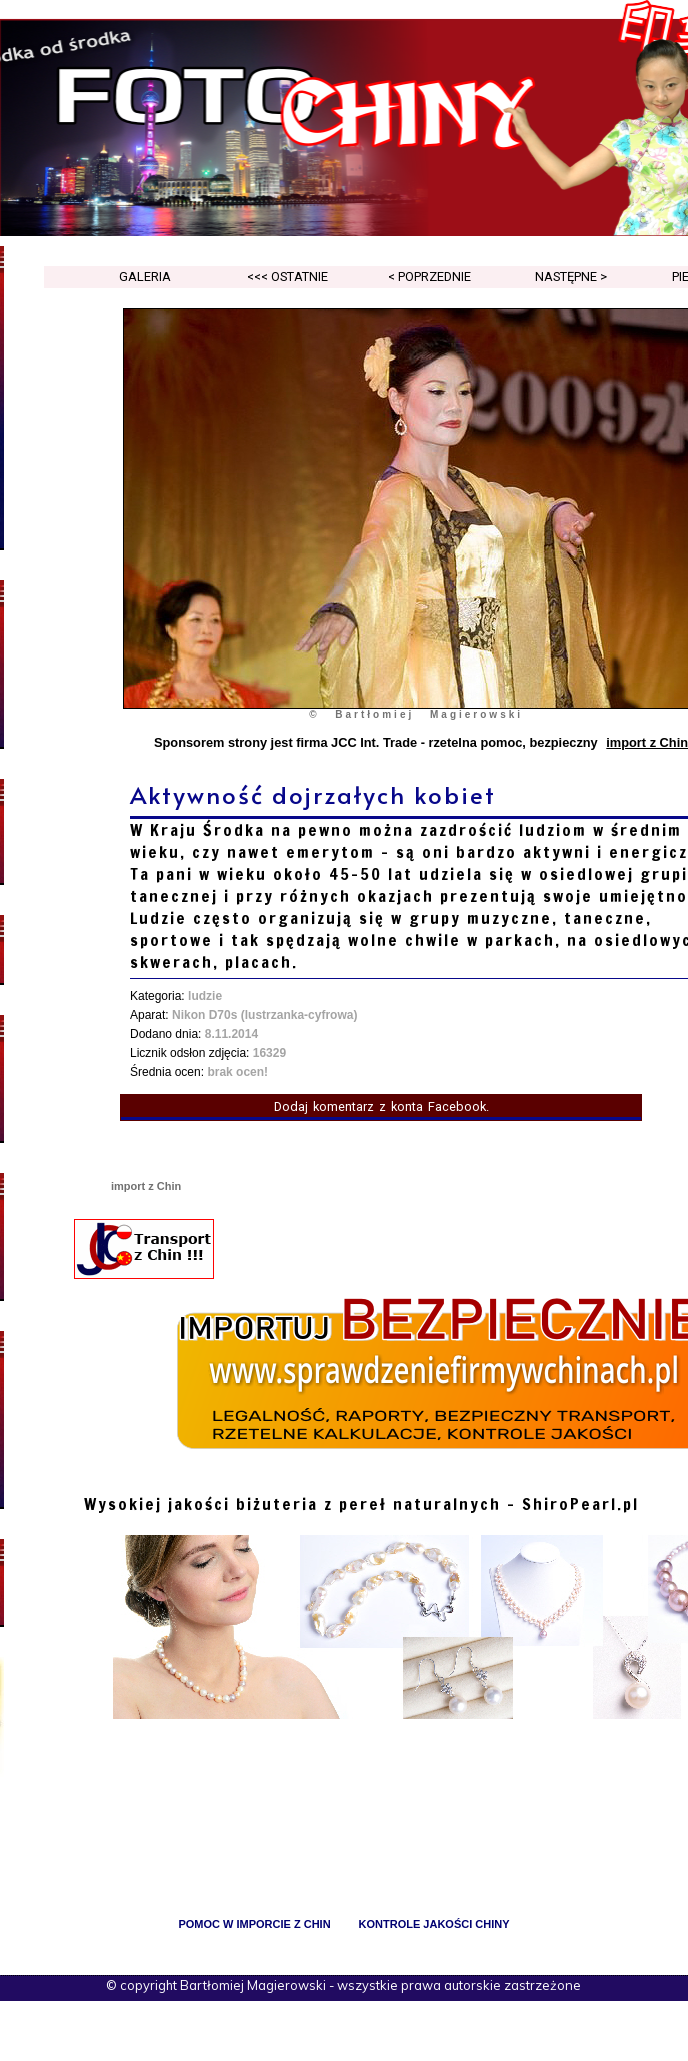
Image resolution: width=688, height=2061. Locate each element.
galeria (145, 276)
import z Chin (146, 1186)
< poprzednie (429, 276)
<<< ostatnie (287, 276)
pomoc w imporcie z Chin (254, 1924)
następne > (571, 276)
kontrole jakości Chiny (434, 1924)
